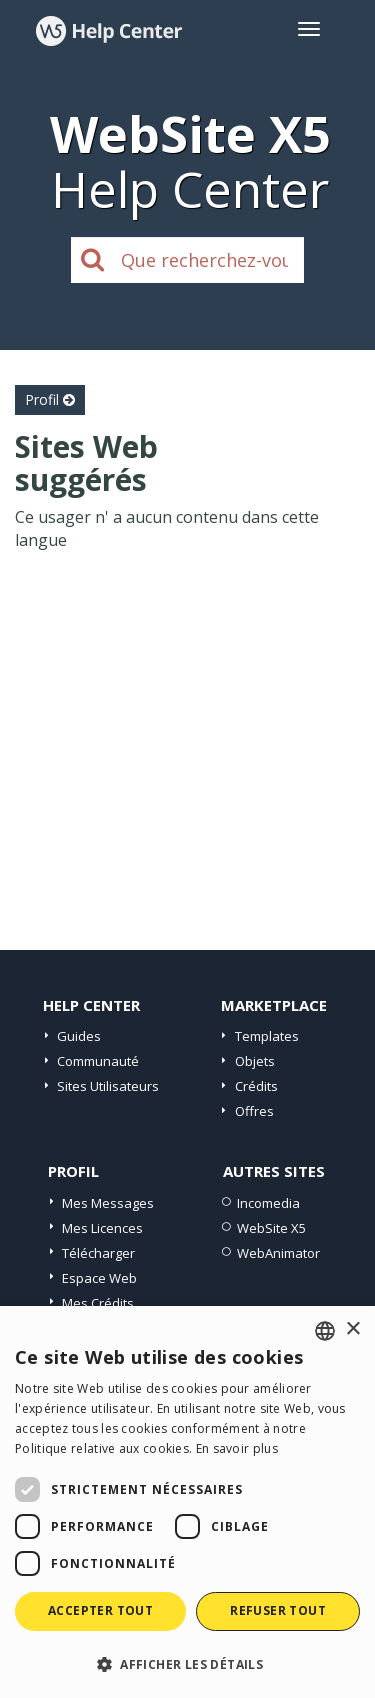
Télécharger (98, 1253)
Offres (254, 1111)
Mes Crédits (98, 1303)
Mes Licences (102, 1228)
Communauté (98, 1061)
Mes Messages (108, 1203)
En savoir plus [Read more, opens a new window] (237, 1448)
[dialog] (187, 1502)
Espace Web (99, 1278)
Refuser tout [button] (278, 1610)
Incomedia (268, 1203)
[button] (187, 1663)
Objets (255, 1061)
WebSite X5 (271, 1228)
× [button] (352, 1329)
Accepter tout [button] (100, 1610)
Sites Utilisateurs (108, 1086)
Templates (267, 1036)
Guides (79, 1036)
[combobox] (325, 1331)
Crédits (256, 1086)
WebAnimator (278, 1253)
